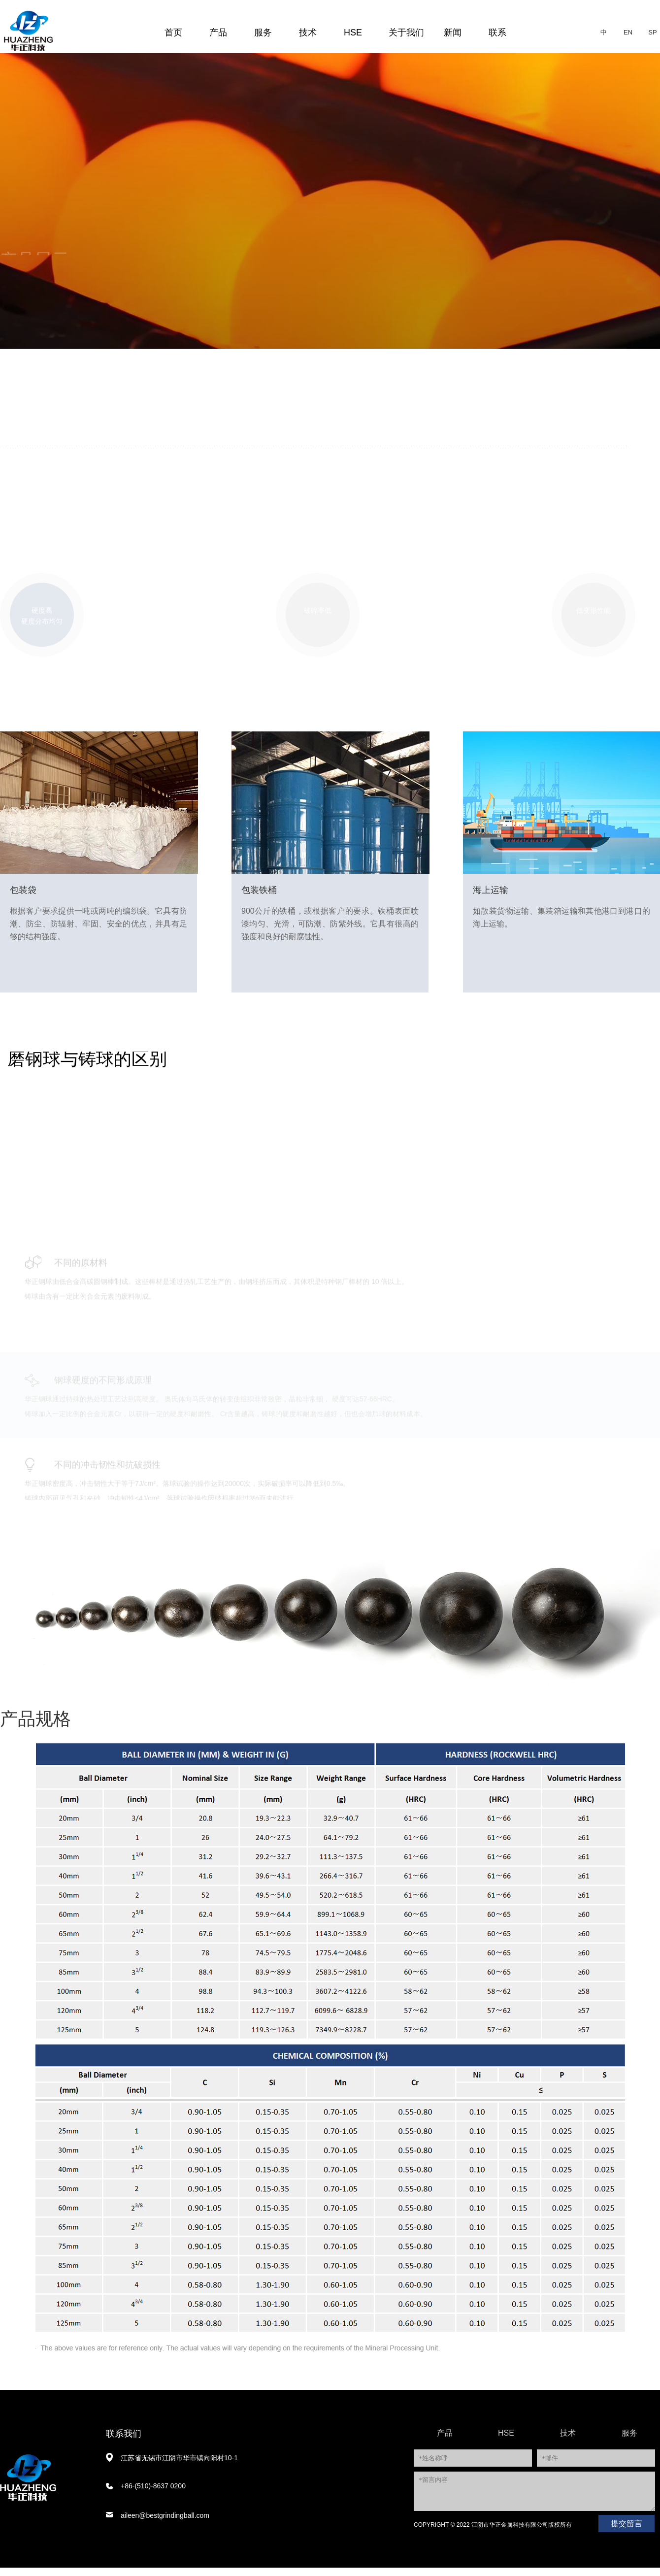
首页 (173, 32)
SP (652, 32)
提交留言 (626, 2532)
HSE (353, 32)
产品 (218, 32)
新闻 (453, 32)
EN (628, 32)
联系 (497, 32)
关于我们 (406, 32)
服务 (263, 32)
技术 (308, 32)
